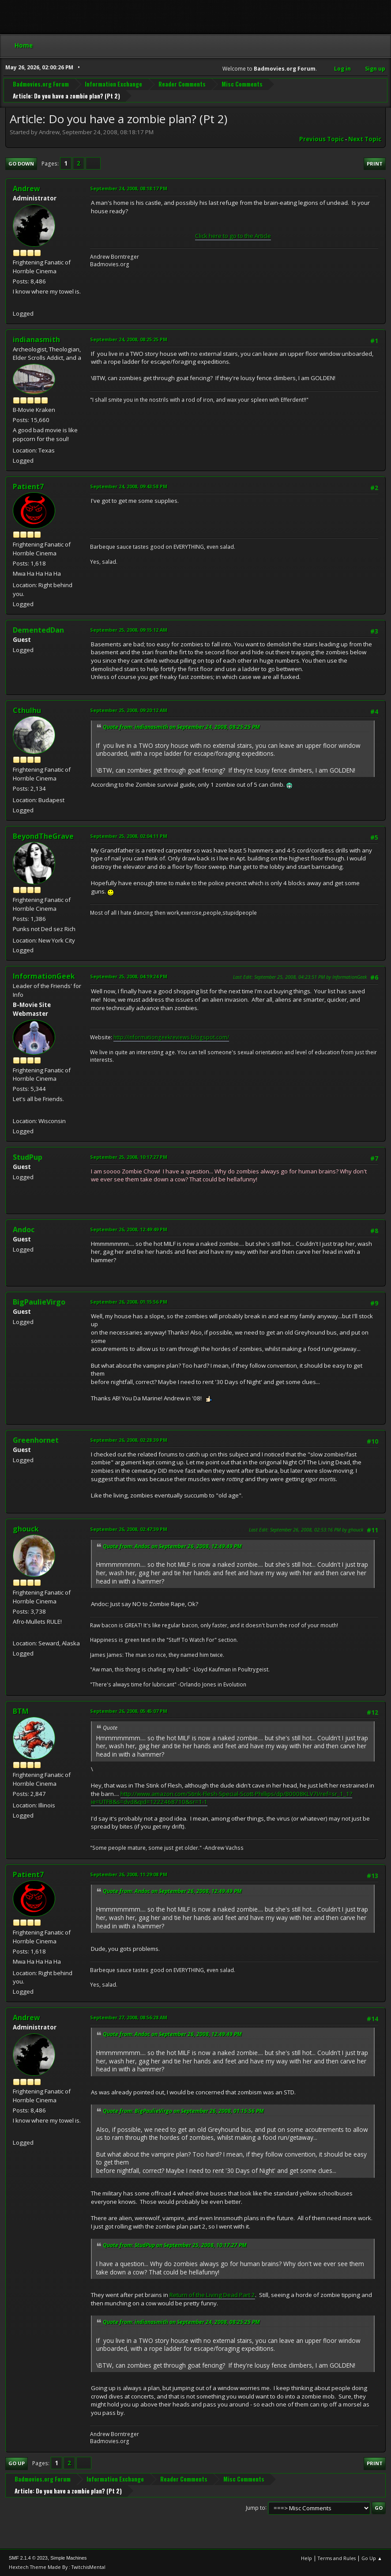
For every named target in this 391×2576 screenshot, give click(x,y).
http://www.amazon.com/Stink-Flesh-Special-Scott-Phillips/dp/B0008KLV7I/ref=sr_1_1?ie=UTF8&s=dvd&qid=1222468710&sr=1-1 (221, 1798)
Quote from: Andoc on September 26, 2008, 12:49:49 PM (172, 1546)
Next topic (364, 139)
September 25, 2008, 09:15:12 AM (128, 629)
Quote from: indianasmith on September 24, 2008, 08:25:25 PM (181, 727)
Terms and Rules (337, 2558)
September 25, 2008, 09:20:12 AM (128, 710)
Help (306, 2558)
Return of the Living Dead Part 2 (212, 2295)
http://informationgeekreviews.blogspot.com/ (171, 1037)
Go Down (21, 163)
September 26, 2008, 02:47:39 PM (128, 1529)
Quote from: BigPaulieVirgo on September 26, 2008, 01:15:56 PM (183, 2111)
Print (375, 163)
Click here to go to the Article (233, 236)
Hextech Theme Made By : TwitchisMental (57, 2567)
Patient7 (28, 486)
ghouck (26, 1529)
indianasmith (36, 339)
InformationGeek (44, 976)
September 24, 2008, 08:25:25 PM (128, 339)
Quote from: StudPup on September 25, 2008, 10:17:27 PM (175, 2245)
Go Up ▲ (371, 2558)
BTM (21, 1711)
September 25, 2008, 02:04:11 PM (128, 836)
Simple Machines (68, 2558)
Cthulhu (27, 710)
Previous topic (321, 139)
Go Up (16, 2463)
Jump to (255, 2507)
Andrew (26, 188)
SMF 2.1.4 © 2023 (28, 2558)
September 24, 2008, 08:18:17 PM (128, 188)
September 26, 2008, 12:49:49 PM (128, 1229)
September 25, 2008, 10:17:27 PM (128, 1157)
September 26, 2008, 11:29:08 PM (128, 1874)
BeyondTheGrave (43, 836)
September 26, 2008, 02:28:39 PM (128, 1440)
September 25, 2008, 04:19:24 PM (128, 976)
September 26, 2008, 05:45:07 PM (128, 1711)
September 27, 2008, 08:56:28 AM (128, 2017)
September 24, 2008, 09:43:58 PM (128, 486)
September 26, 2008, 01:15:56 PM (128, 1301)
